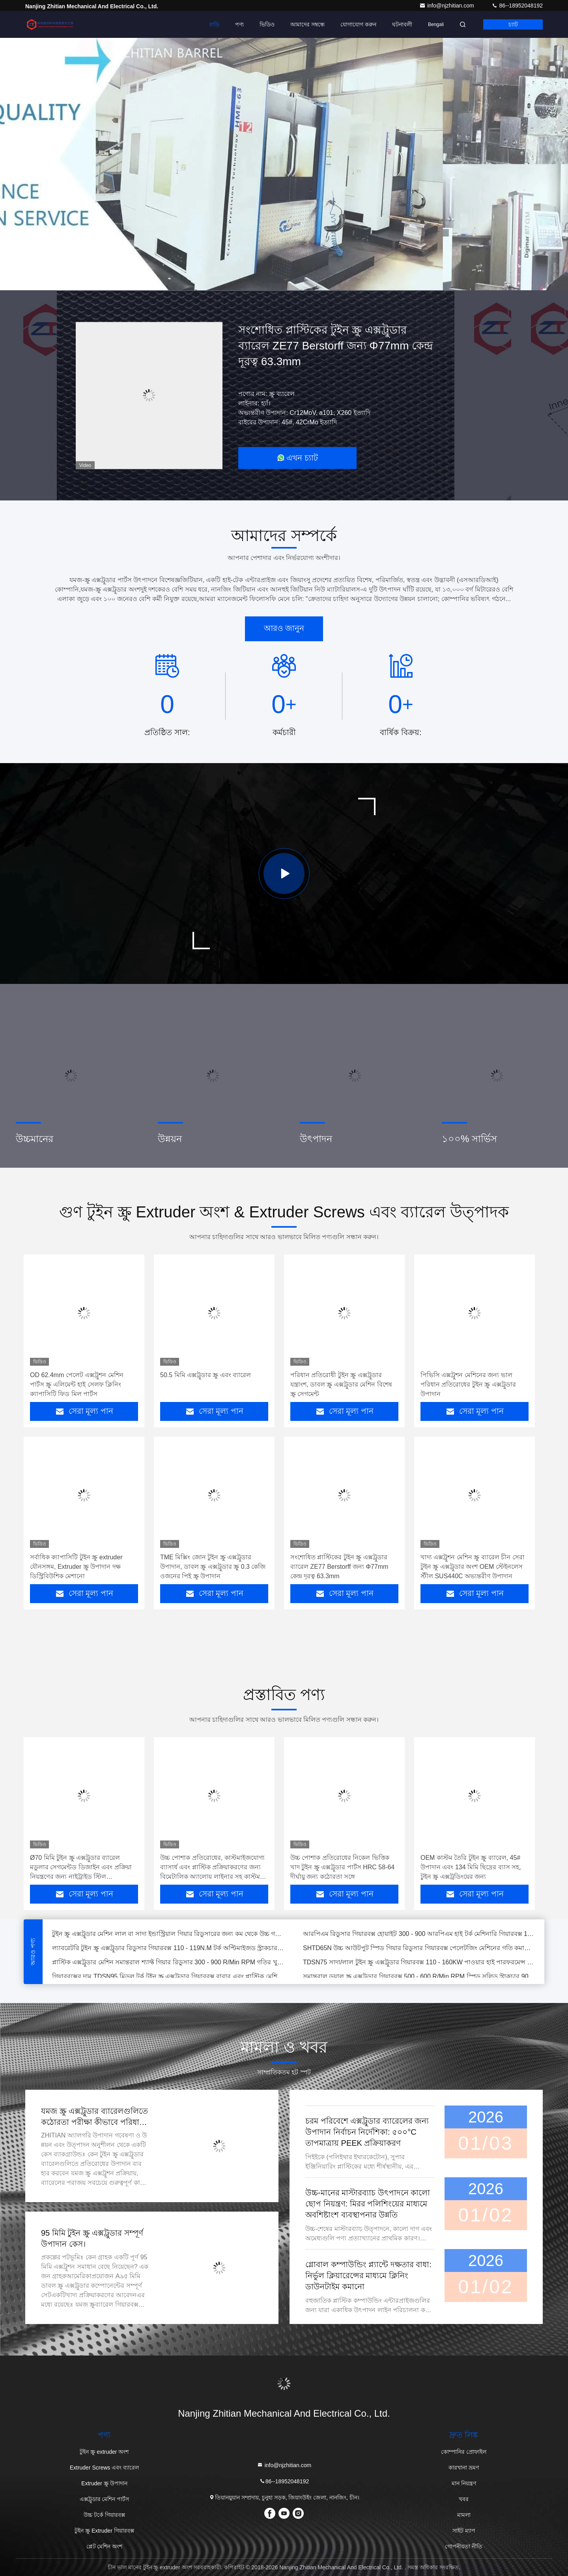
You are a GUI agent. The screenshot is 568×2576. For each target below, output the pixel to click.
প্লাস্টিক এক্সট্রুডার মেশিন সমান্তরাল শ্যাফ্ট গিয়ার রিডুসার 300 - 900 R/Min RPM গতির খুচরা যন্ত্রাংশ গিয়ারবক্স (168, 1963)
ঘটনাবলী (402, 24)
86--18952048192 (517, 5)
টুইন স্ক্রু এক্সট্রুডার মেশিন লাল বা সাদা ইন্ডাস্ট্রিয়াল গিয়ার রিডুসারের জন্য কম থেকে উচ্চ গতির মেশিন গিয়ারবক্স (168, 1935)
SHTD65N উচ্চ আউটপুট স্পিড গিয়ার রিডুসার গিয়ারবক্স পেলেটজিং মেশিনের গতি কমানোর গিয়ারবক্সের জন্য (419, 1949)
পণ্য (239, 24)
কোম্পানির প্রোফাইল (463, 2452)
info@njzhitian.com (447, 5)
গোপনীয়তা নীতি (463, 2546)
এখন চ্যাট (297, 458)
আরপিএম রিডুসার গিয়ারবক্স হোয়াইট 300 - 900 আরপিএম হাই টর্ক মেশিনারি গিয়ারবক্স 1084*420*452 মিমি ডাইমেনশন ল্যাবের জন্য (419, 1935)
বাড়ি (214, 24)
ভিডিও (267, 24)
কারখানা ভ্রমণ (463, 2467)
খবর (464, 2499)
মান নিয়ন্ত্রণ (464, 2483)
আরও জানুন (284, 628)
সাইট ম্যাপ (463, 2530)
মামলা (464, 2515)
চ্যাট (513, 24)
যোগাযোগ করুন (358, 24)
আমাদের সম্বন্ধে (307, 24)
